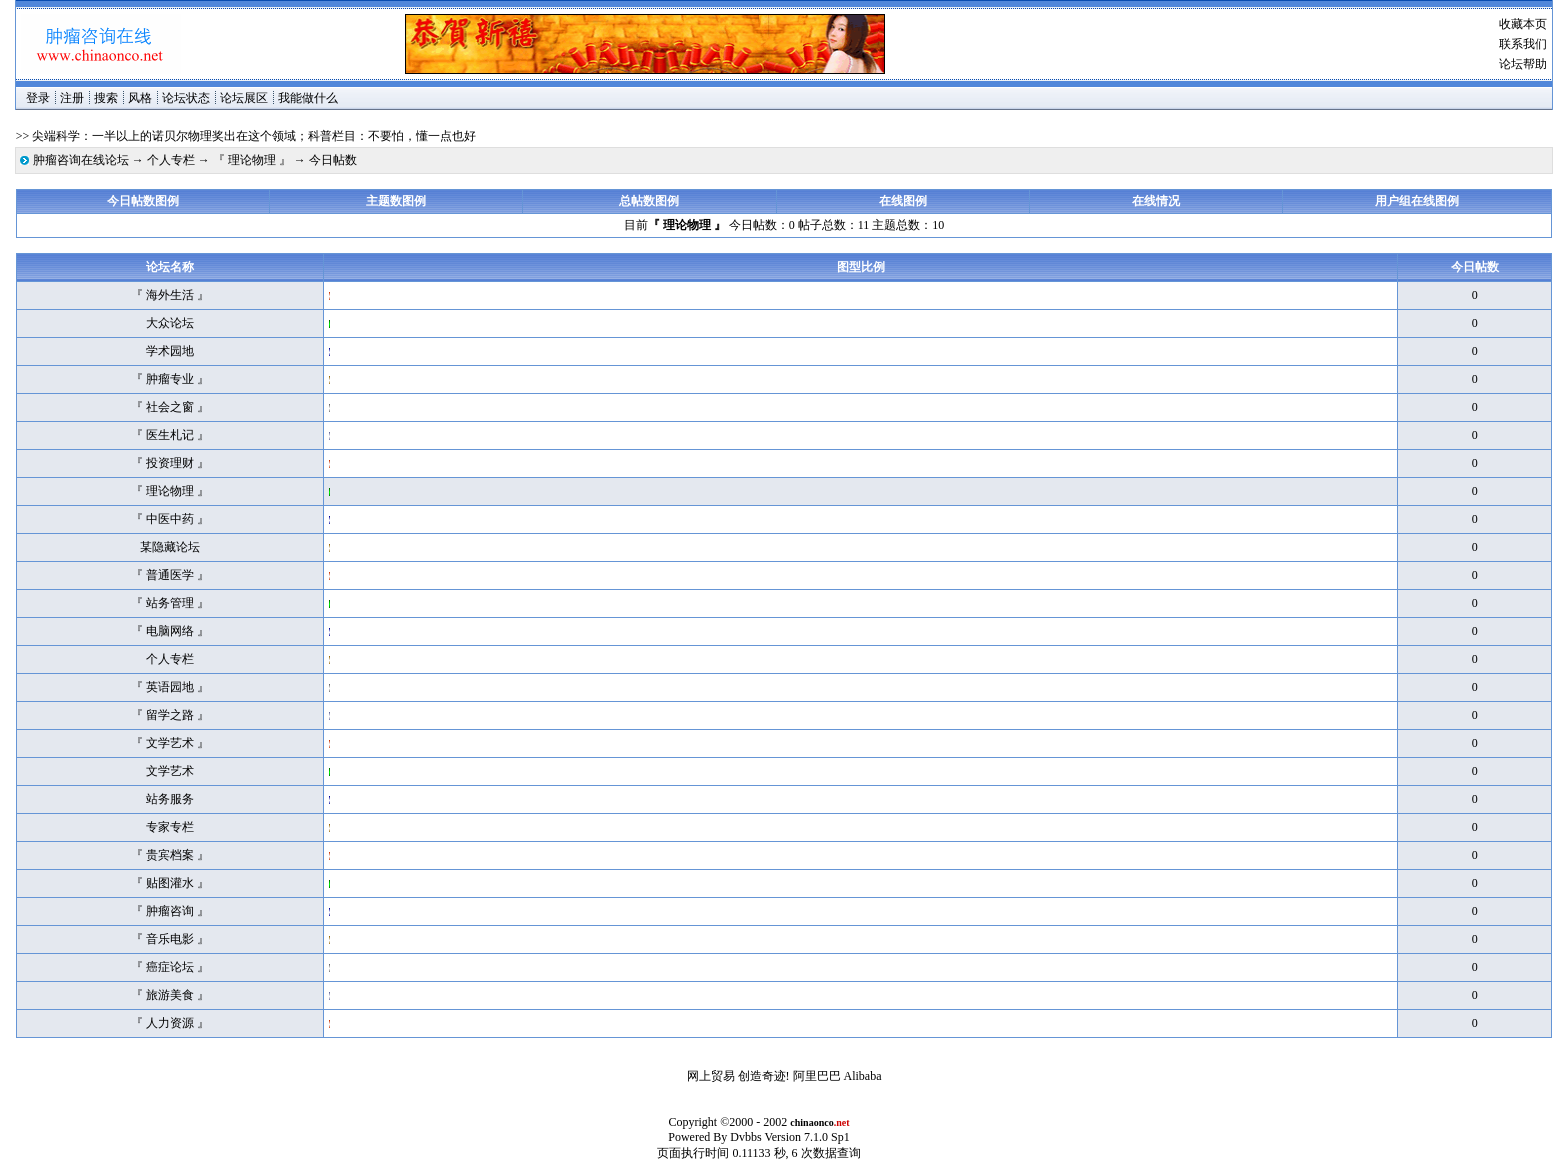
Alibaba (863, 1076)
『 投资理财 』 (170, 463)
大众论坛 (170, 323)
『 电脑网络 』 (170, 631)
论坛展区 (244, 98)
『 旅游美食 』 (170, 995)
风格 (140, 98)
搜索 (106, 98)
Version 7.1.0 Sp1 (806, 1137)
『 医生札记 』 (170, 435)
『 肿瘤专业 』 (170, 379)
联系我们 (1523, 44)
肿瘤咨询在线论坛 (81, 160)
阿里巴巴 (817, 1076)
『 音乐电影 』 (170, 939)
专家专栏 (170, 827)
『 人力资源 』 (170, 1023)
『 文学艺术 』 (170, 743)
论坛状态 (186, 98)
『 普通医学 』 (170, 575)
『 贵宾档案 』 (170, 855)
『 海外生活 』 (170, 295)
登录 (38, 98)
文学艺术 (170, 771)
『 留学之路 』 (170, 715)
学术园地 (170, 351)
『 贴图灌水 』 (170, 883)
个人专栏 (171, 160)
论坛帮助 (1523, 64)
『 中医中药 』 (170, 519)
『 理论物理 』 (252, 160)
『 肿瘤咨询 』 (170, 911)
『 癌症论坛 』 (170, 967)
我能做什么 (308, 98)
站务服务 (170, 799)
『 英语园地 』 (170, 687)
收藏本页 (1523, 24)
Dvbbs (745, 1137)
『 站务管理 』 (170, 603)
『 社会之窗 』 (170, 407)
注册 (72, 98)
